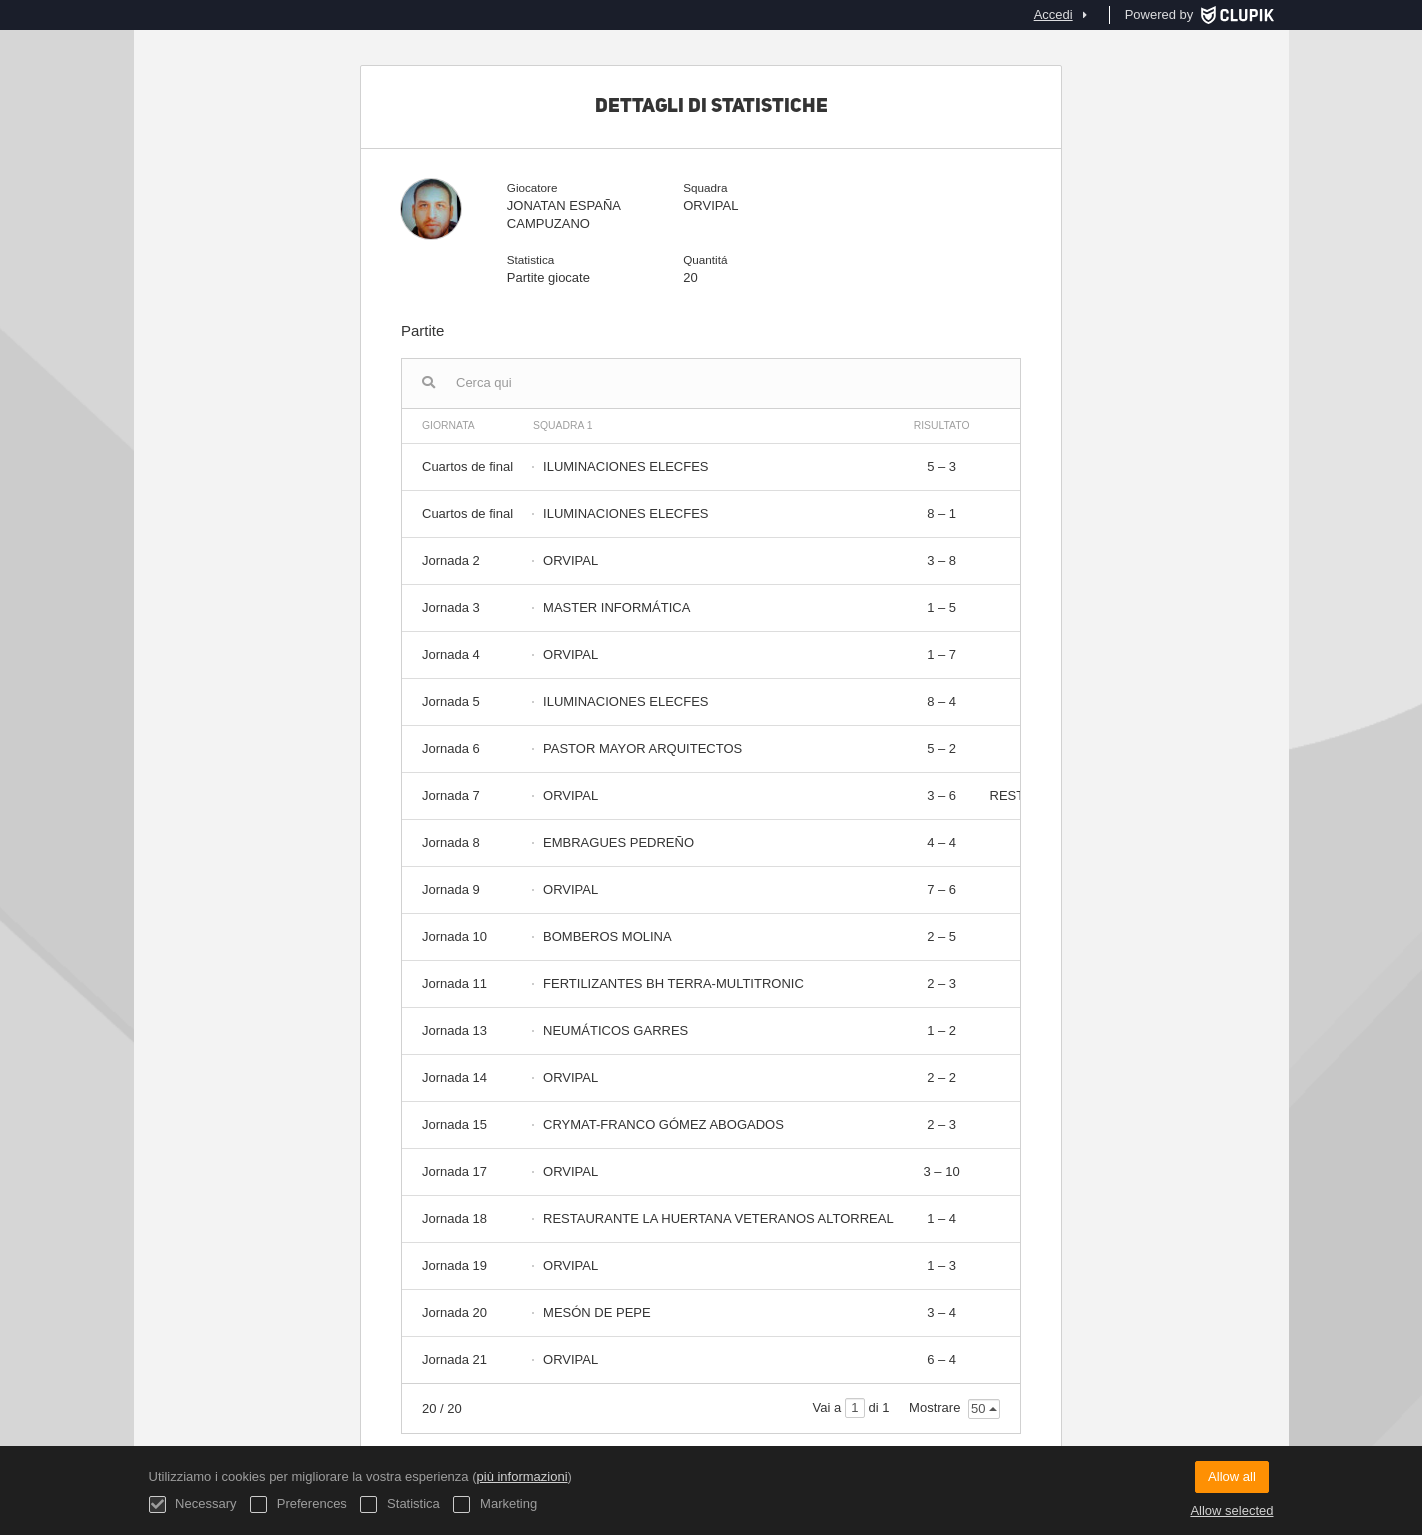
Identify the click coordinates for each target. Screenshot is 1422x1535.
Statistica (399, 1504)
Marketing (495, 1504)
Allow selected (1231, 1510)
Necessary (193, 1504)
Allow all (1232, 1476)
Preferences (298, 1504)
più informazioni (522, 1476)
